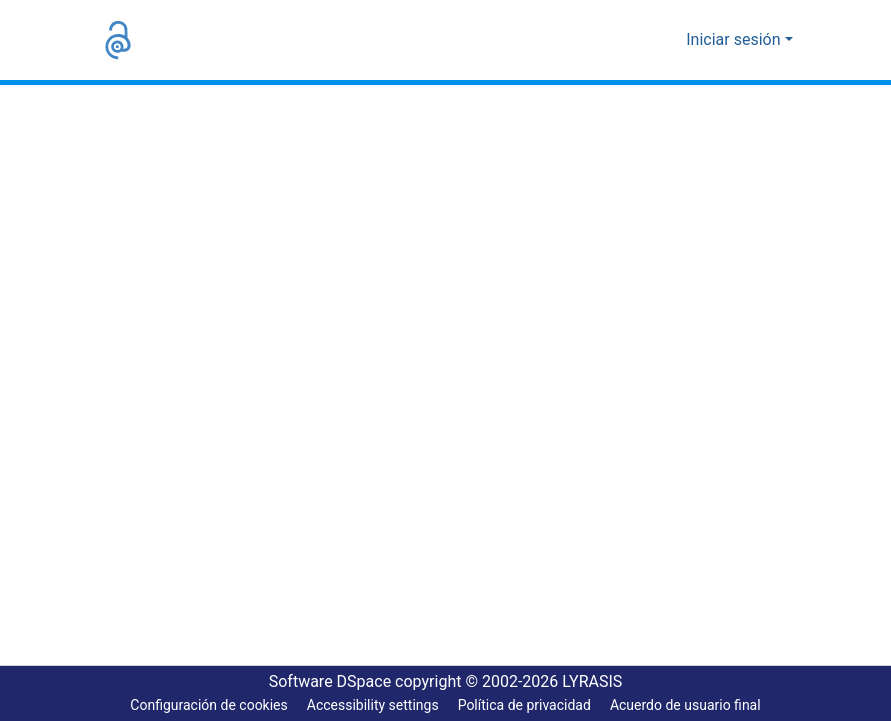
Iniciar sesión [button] (739, 40)
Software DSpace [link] (324, 682)
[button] (118, 40)
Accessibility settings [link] (370, 705)
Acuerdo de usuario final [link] (688, 705)
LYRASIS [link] (598, 682)
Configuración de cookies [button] (204, 705)
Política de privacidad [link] (523, 705)
